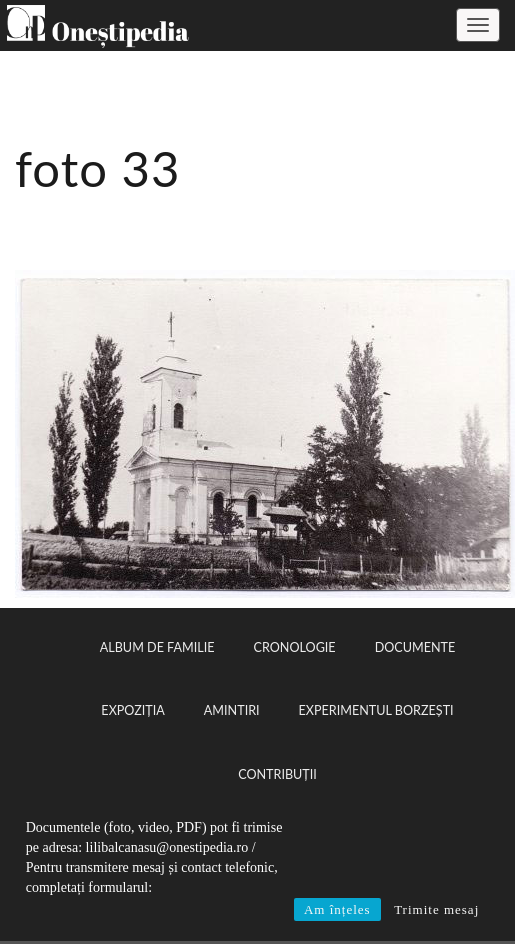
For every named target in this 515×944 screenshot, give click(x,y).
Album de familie (157, 647)
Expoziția (132, 710)
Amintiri (232, 710)
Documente (415, 647)
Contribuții (277, 774)
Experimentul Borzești (376, 710)
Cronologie (295, 647)
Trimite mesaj (436, 909)
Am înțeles (337, 909)
